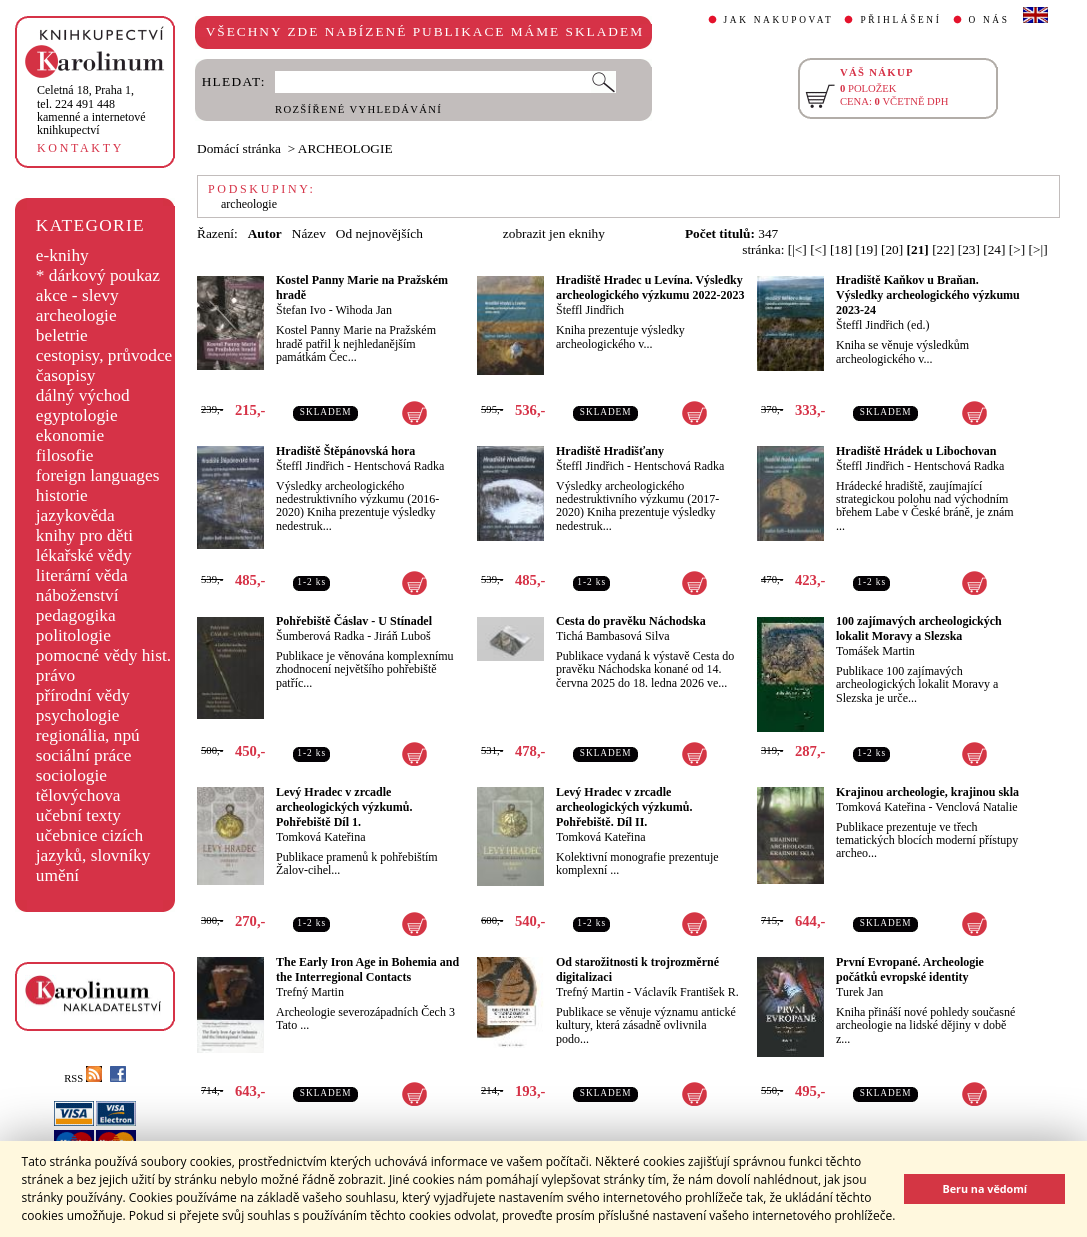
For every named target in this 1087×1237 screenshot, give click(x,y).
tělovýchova (78, 795)
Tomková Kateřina (320, 837)
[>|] (1038, 249)
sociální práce (84, 755)
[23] (969, 249)
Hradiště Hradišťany (610, 451)
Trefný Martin (310, 992)
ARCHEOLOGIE (345, 148)
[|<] (797, 249)
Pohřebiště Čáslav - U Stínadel (354, 621)
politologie (73, 635)
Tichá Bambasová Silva (613, 636)
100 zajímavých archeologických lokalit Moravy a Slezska (919, 628)
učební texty (78, 815)
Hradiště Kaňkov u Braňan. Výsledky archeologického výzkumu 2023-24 (928, 295)
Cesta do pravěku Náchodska (631, 621)
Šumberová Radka (320, 636)
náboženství (77, 595)
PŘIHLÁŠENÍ (900, 20)
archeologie (76, 315)
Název (309, 233)
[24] (994, 249)
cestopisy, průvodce (104, 355)
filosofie (65, 455)
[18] (841, 249)
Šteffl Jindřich (590, 310)
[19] (866, 249)
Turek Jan (859, 992)
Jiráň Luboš (402, 636)
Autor (265, 233)
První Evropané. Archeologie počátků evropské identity (910, 969)
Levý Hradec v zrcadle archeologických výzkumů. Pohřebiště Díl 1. (344, 807)
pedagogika (76, 615)
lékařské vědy (84, 555)
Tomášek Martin (875, 651)
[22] (943, 249)
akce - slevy (77, 295)
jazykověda (75, 515)
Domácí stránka (239, 148)
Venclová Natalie (976, 807)
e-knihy (62, 255)
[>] (1017, 249)
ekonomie (70, 435)
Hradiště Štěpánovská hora (345, 451)
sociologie (71, 775)
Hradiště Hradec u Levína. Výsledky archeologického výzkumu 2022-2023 (650, 287)
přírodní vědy (83, 695)
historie (62, 495)
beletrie (62, 335)
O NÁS (989, 20)
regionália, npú (88, 735)
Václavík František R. (686, 992)
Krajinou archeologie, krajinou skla (927, 792)
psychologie (78, 715)
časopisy (66, 375)
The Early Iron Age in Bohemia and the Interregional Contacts (367, 969)
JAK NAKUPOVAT (779, 20)
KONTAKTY (80, 148)
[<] (818, 249)
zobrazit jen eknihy (554, 233)
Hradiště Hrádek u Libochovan (916, 451)
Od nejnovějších (379, 233)
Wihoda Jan (363, 310)
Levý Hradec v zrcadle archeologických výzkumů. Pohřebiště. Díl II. (624, 807)
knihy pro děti (84, 535)
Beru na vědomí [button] (984, 1188)
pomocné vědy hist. (103, 655)
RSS (83, 1078)
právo (55, 675)
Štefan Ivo (301, 310)
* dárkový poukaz (98, 275)
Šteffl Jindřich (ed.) (882, 325)
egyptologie (77, 415)
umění (57, 875)
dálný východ (83, 395)
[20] (892, 249)
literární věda (82, 575)
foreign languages (98, 475)
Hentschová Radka (399, 466)
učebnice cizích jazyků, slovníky (93, 845)
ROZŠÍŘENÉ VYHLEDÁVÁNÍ (358, 109)
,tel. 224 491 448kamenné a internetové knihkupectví (91, 110)
